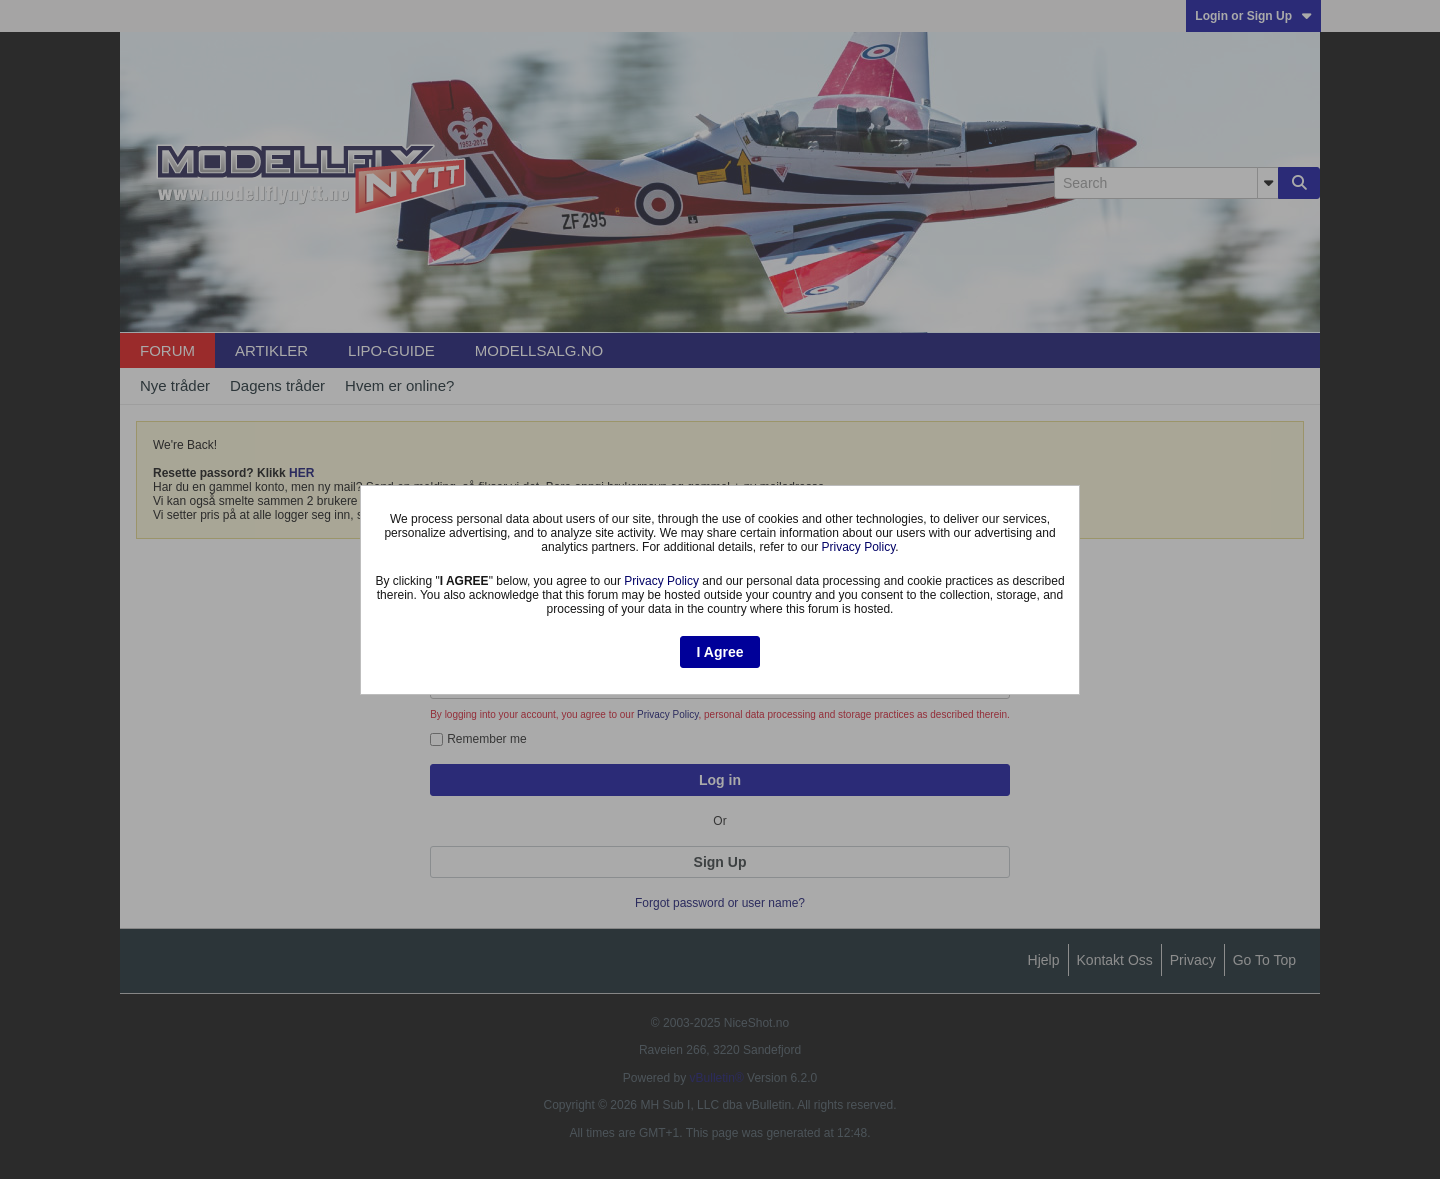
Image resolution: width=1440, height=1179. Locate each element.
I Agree (720, 652)
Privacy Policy (859, 547)
